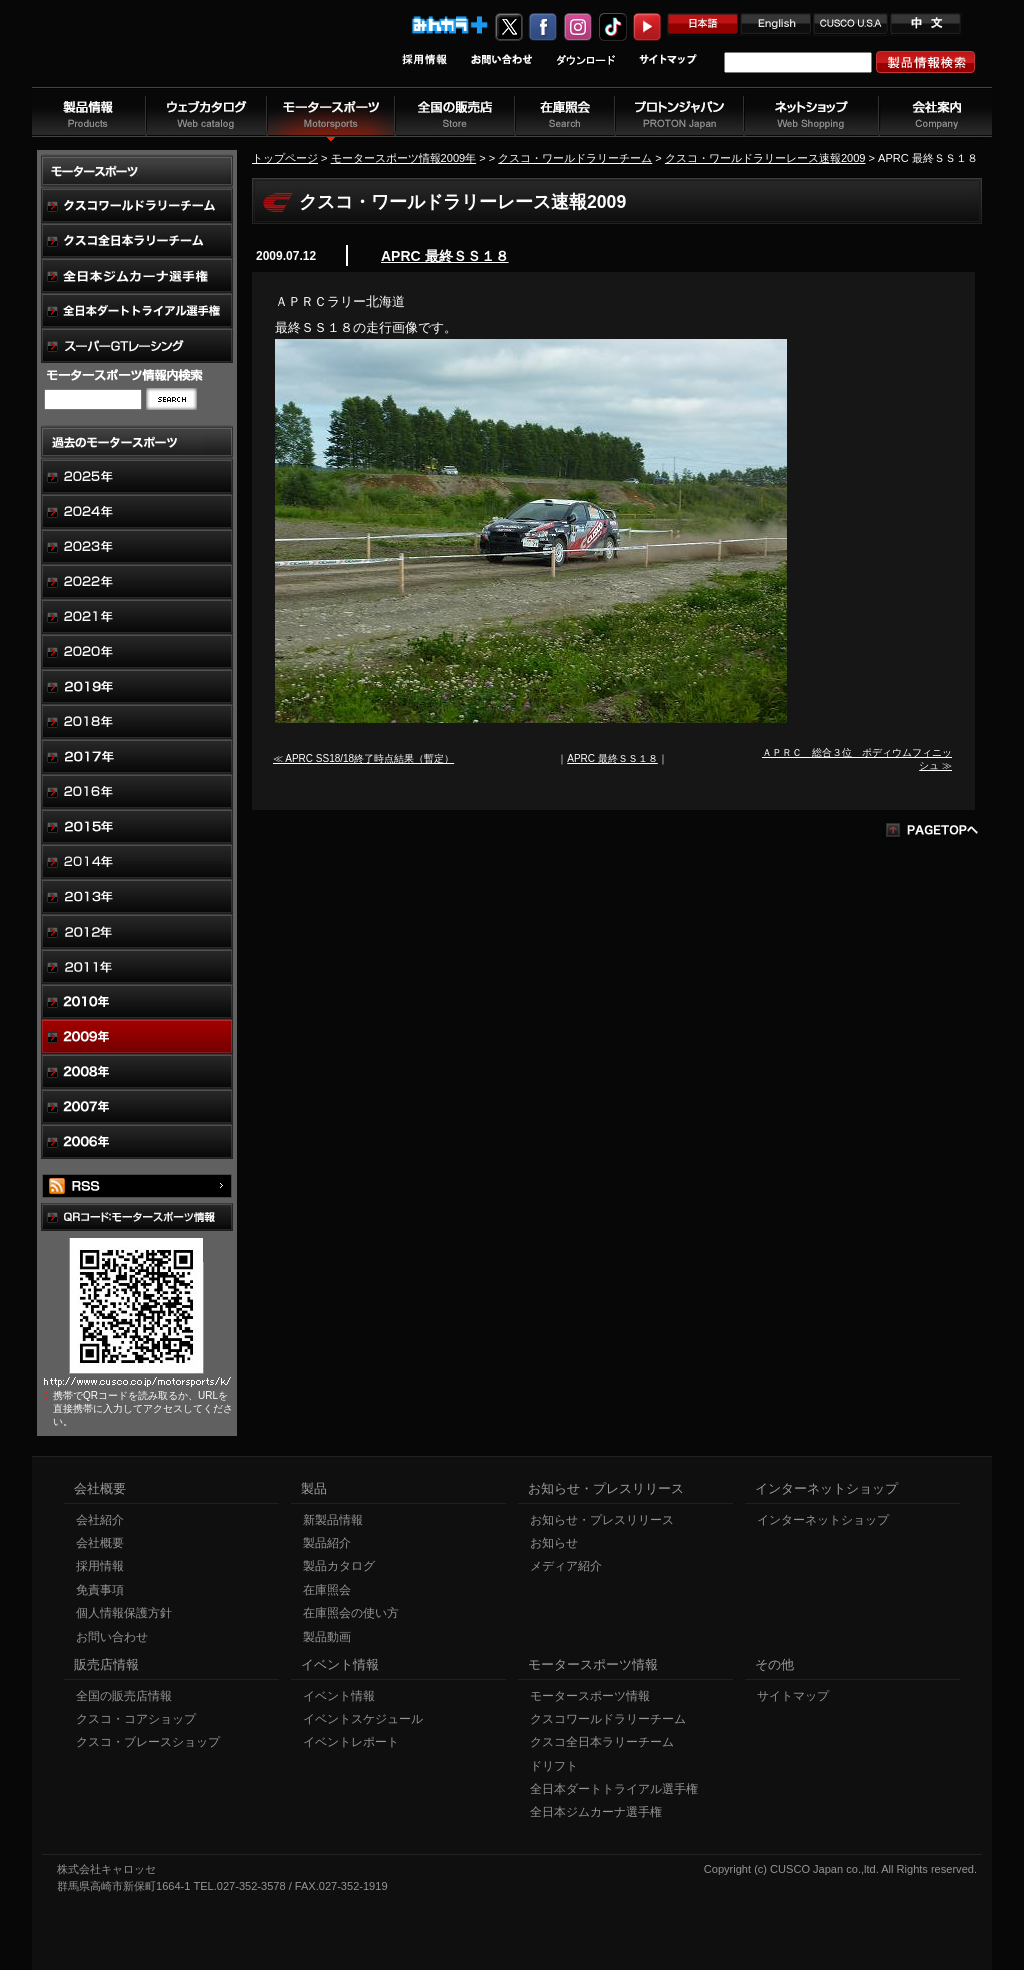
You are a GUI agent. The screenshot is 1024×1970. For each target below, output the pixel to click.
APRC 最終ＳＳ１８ (445, 256)
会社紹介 (100, 1520)
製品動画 (327, 1637)
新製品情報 (333, 1520)
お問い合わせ (112, 1637)
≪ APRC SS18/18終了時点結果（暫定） (363, 758)
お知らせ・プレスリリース (602, 1520)
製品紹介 (327, 1543)
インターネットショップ (823, 1520)
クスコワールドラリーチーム (608, 1719)
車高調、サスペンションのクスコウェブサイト (163, 53)
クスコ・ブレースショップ (148, 1742)
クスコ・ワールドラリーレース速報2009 (765, 158)
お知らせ (554, 1543)
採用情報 (100, 1566)
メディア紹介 (566, 1566)
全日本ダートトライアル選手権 (614, 1789)
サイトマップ (793, 1696)
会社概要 (100, 1543)
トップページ (285, 158)
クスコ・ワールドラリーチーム (575, 158)
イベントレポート (351, 1742)
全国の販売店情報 (124, 1696)
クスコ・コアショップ (136, 1719)
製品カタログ (339, 1566)
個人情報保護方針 (124, 1613)
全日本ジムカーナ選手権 (596, 1812)
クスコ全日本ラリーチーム (602, 1742)
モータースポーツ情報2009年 (404, 158)
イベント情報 (339, 1696)
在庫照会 (327, 1590)
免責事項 (100, 1590)
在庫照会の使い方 (351, 1613)
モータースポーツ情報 (590, 1696)
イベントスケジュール (363, 1719)
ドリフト (554, 1766)
